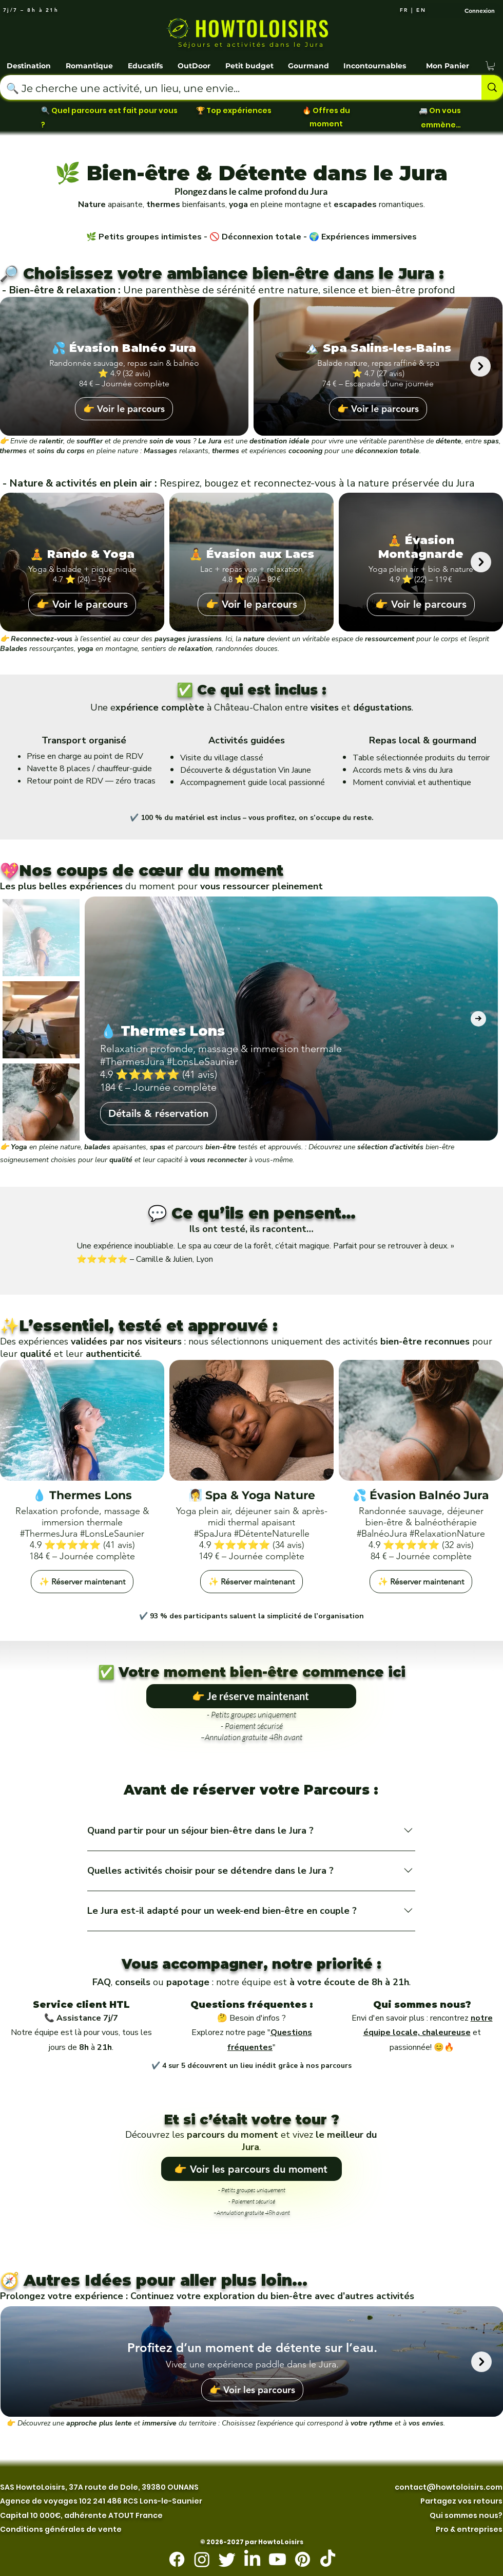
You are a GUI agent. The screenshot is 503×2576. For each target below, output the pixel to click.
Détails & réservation (158, 1113)
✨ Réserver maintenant (82, 1581)
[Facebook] (177, 2559)
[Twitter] (227, 2559)
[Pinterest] (303, 2559)
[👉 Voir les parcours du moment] (251, 2169)
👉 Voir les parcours (252, 2390)
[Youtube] (277, 2559)
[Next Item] (480, 366)
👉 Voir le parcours (124, 409)
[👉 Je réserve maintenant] (251, 1696)
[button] (29, 61)
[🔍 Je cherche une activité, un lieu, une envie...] (233, 88)
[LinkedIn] (252, 2559)
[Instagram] (202, 2559)
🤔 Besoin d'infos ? (251, 2018)
